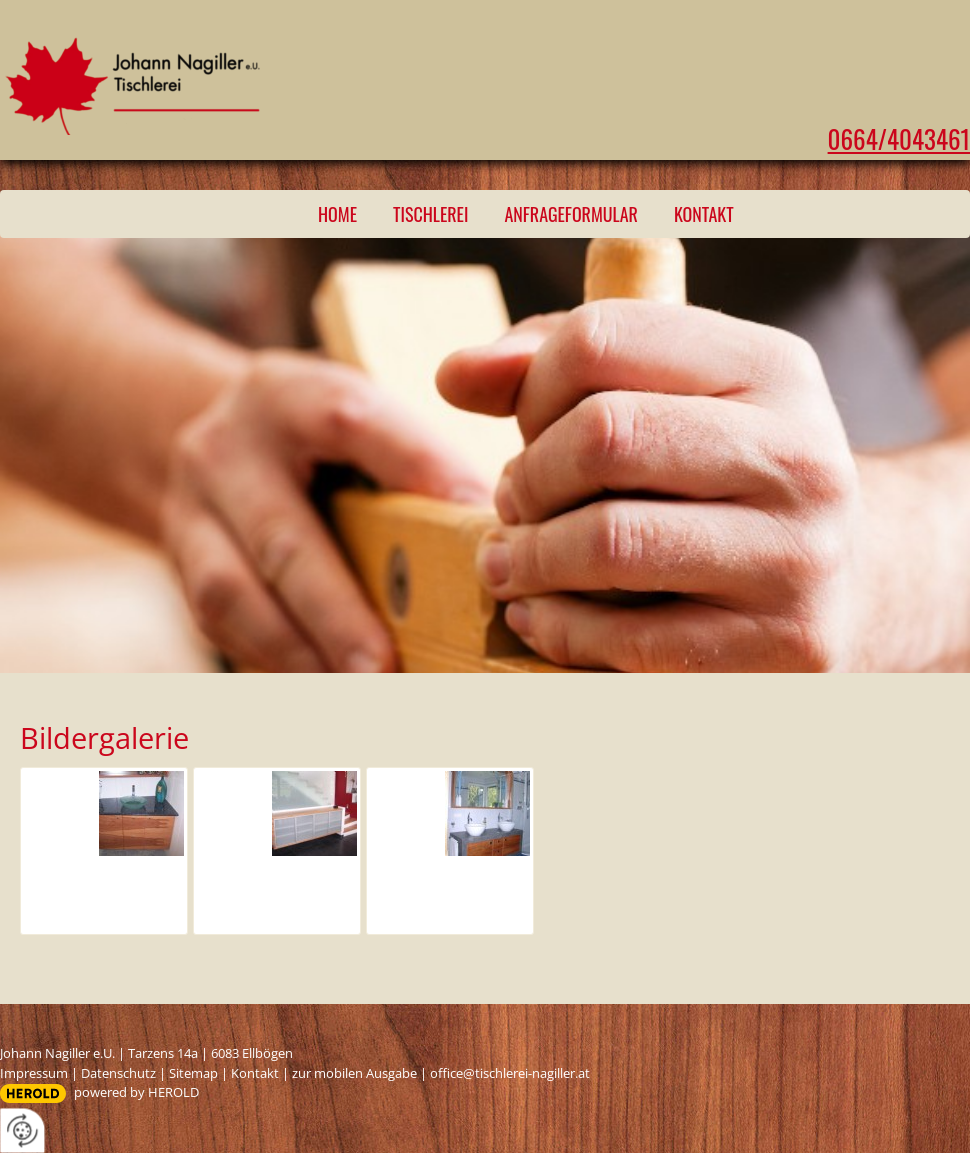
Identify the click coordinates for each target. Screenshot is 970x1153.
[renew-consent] (22, 1130)
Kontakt (704, 214)
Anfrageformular (571, 214)
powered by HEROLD (136, 1092)
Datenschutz (118, 1073)
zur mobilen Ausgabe (354, 1073)
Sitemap (193, 1073)
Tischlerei (430, 214)
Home (337, 214)
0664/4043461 (899, 138)
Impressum (34, 1073)
